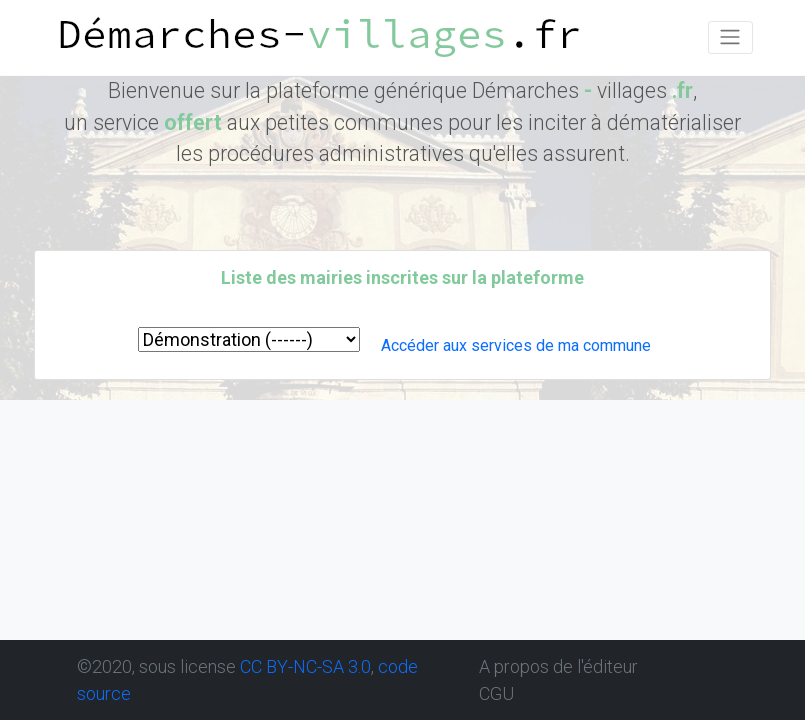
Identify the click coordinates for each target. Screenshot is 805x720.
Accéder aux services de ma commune (516, 345)
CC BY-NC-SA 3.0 (305, 666)
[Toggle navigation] (730, 37)
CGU (496, 693)
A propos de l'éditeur (558, 666)
